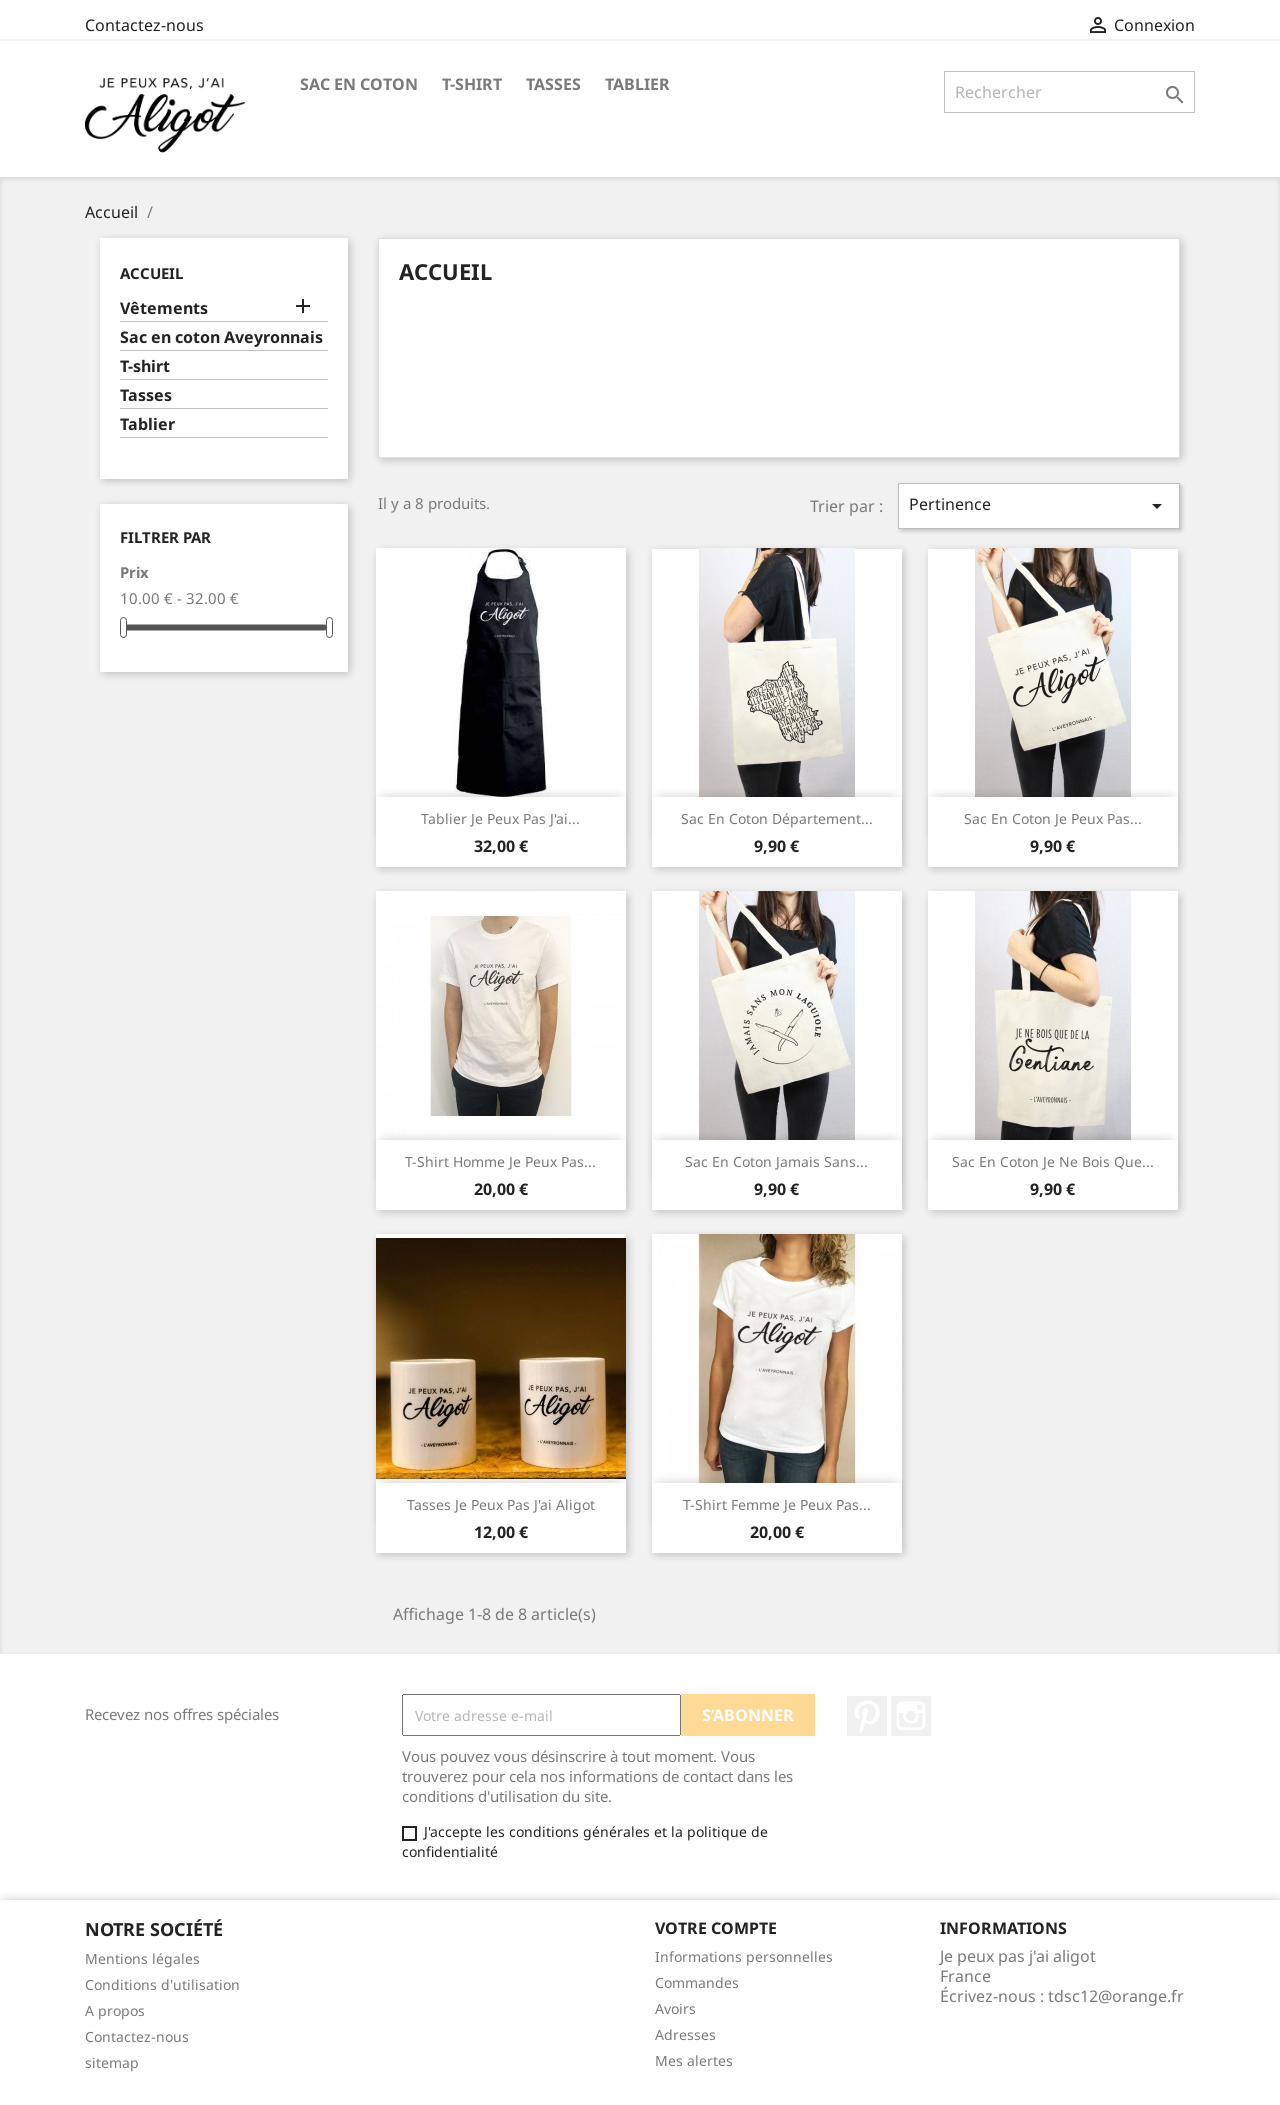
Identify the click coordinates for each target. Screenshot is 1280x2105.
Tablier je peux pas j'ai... (500, 818)
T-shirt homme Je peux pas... (500, 1161)
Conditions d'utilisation (162, 1984)
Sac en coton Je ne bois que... (1053, 1161)
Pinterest (867, 1716)
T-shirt (472, 84)
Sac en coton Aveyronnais (221, 337)
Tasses (553, 84)
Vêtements (164, 308)
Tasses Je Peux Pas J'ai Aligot (501, 1504)
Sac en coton (359, 84)
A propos (115, 2010)
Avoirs (675, 2008)
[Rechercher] (1069, 92)
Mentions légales (142, 1958)
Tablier (637, 84)
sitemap (112, 2062)
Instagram (911, 1716)
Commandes (697, 1982)
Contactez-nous (144, 25)
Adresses (685, 2034)
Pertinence (1039, 505)
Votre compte (716, 1928)
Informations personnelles (744, 1956)
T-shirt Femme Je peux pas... (777, 1504)
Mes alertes (694, 2060)
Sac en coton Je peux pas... (1053, 818)
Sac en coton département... (777, 818)
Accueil (151, 273)
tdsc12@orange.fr (1116, 1996)
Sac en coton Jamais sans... (776, 1161)
